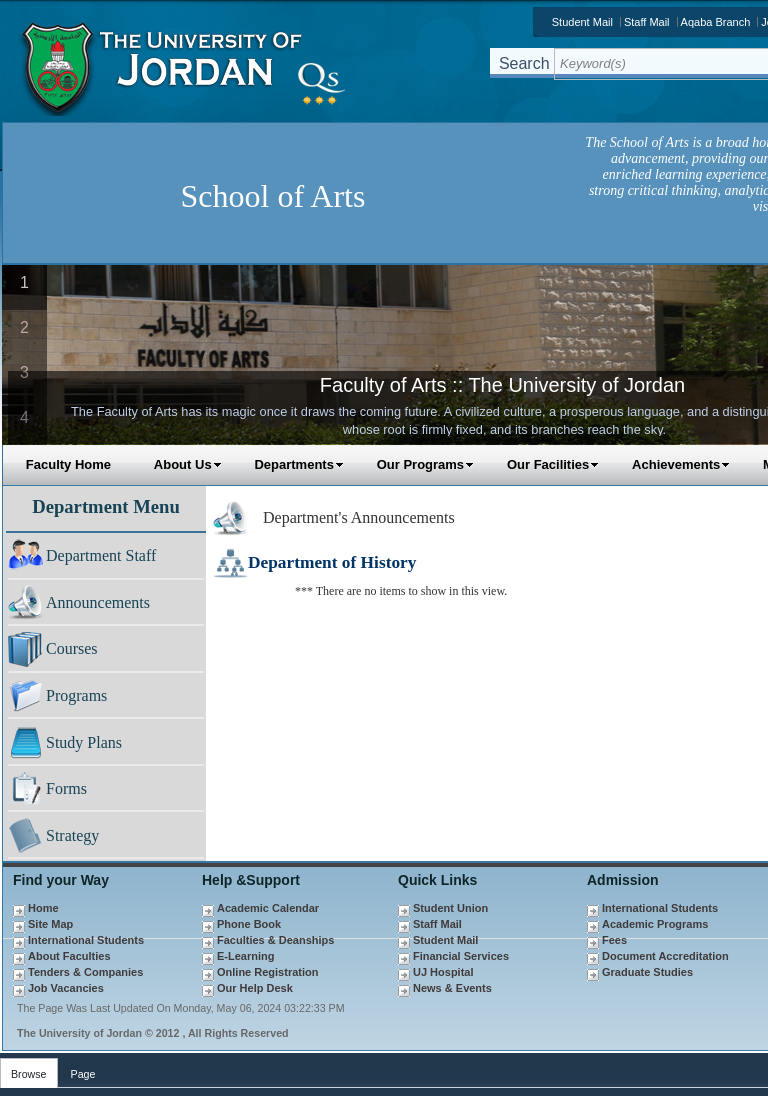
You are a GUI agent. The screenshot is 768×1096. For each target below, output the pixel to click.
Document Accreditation (665, 956)
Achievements (681, 464)
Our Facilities (553, 464)
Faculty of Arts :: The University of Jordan (502, 385)
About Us (188, 464)
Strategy (72, 835)
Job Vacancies (66, 988)
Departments (298, 464)
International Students (86, 940)
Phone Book (249, 924)
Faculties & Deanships (275, 940)
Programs (76, 695)
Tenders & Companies (85, 972)
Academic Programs (655, 924)
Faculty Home (68, 464)
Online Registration (267, 972)
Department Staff (101, 555)
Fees (614, 940)
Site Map (50, 924)
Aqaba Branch (716, 22)
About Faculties (69, 956)
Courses (72, 648)
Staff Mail (647, 22)
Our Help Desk (255, 988)
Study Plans (84, 742)
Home (43, 908)
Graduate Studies (647, 972)
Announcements (98, 602)
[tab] (29, 1069)
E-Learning (245, 956)
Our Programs (425, 464)
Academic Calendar (268, 908)
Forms (66, 788)
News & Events (452, 988)
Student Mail (582, 22)
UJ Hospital (443, 972)
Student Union (450, 908)
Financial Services (461, 956)
